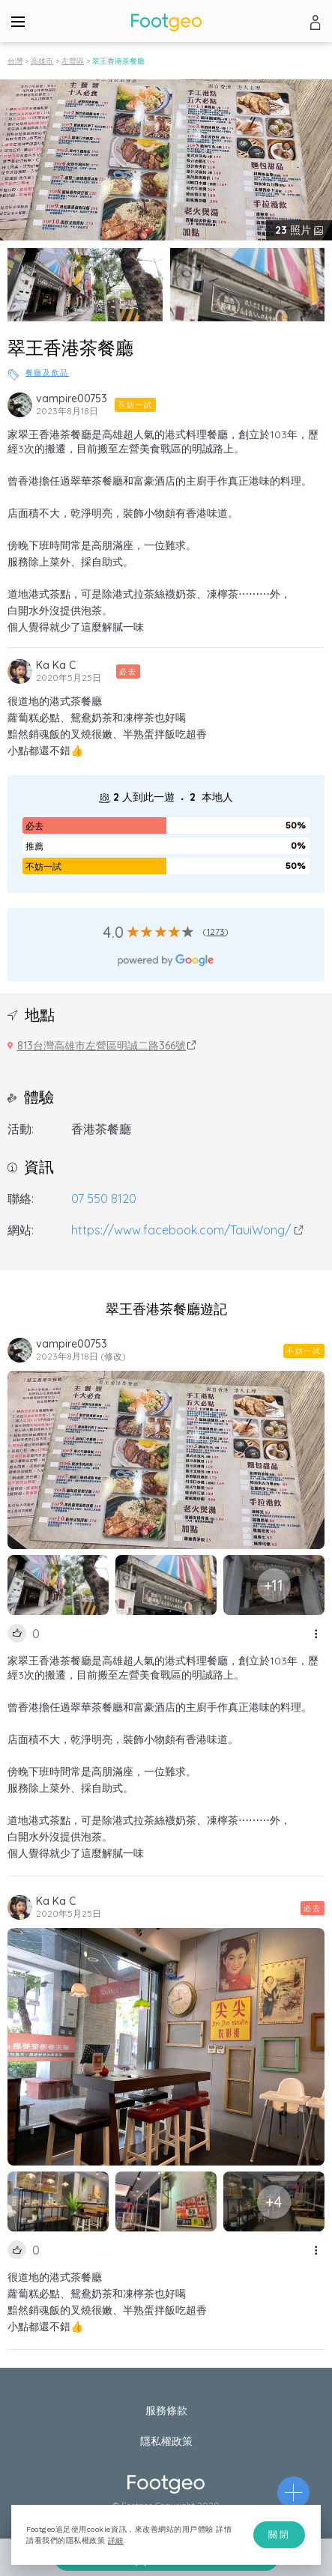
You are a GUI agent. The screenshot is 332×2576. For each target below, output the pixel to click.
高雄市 (42, 61)
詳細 (116, 2540)
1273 (216, 931)
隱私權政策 (166, 2441)
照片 (294, 230)
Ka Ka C (56, 665)
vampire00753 (71, 398)
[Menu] (18, 21)
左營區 (72, 61)
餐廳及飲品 (47, 373)
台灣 (14, 61)
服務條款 (166, 2410)
